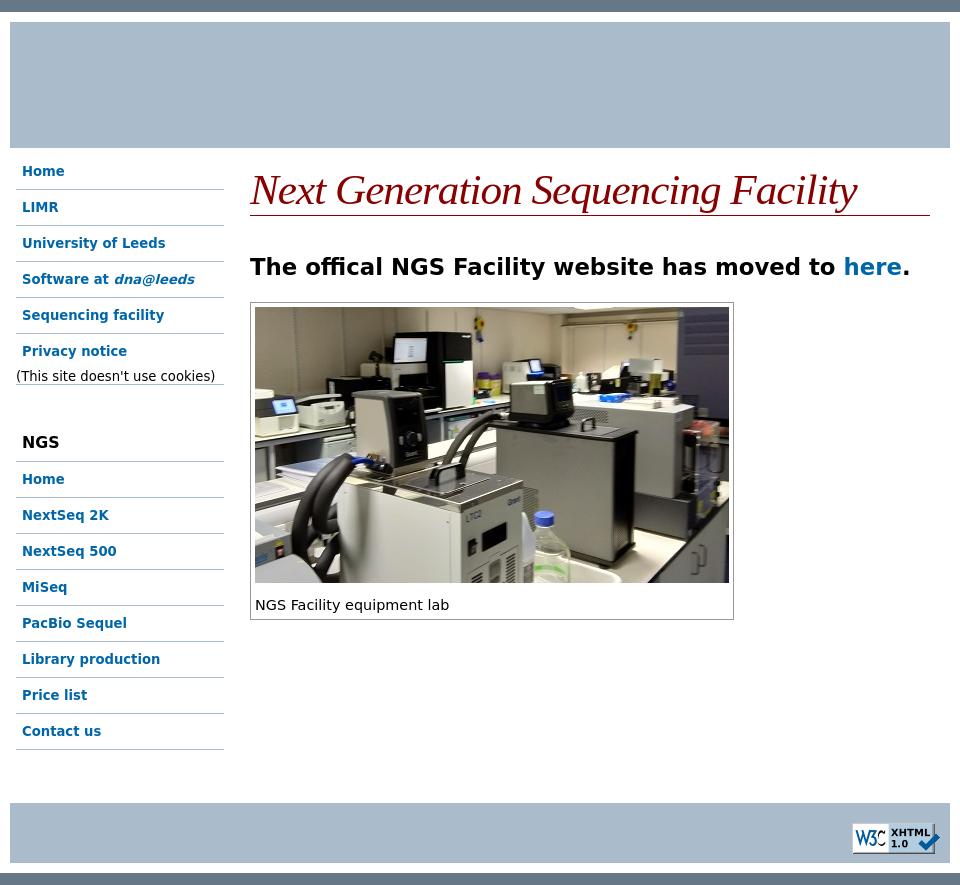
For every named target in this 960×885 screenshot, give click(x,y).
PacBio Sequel (74, 623)
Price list (54, 695)
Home (43, 171)
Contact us (61, 731)
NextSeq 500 (69, 551)
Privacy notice (74, 351)
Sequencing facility (93, 315)
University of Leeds (94, 243)
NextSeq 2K (65, 515)
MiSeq (45, 587)
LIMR (40, 207)
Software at (108, 279)
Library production (91, 659)
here (872, 267)
